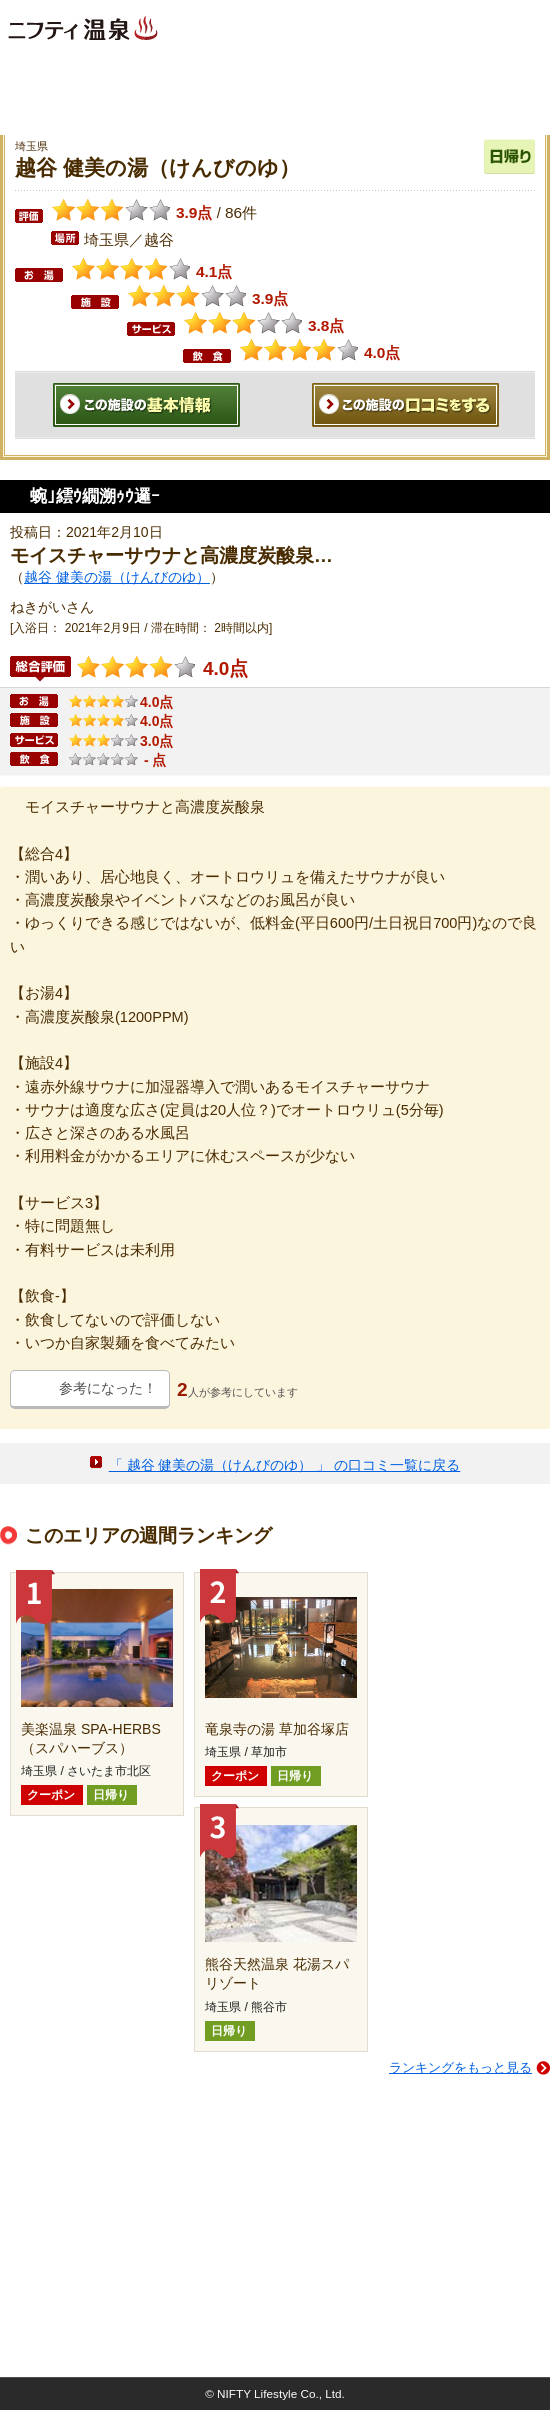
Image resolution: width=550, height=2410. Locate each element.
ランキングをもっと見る (460, 2067)
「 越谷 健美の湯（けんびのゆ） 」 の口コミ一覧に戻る (285, 1465)
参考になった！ (108, 1388)
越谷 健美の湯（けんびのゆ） (117, 577)
